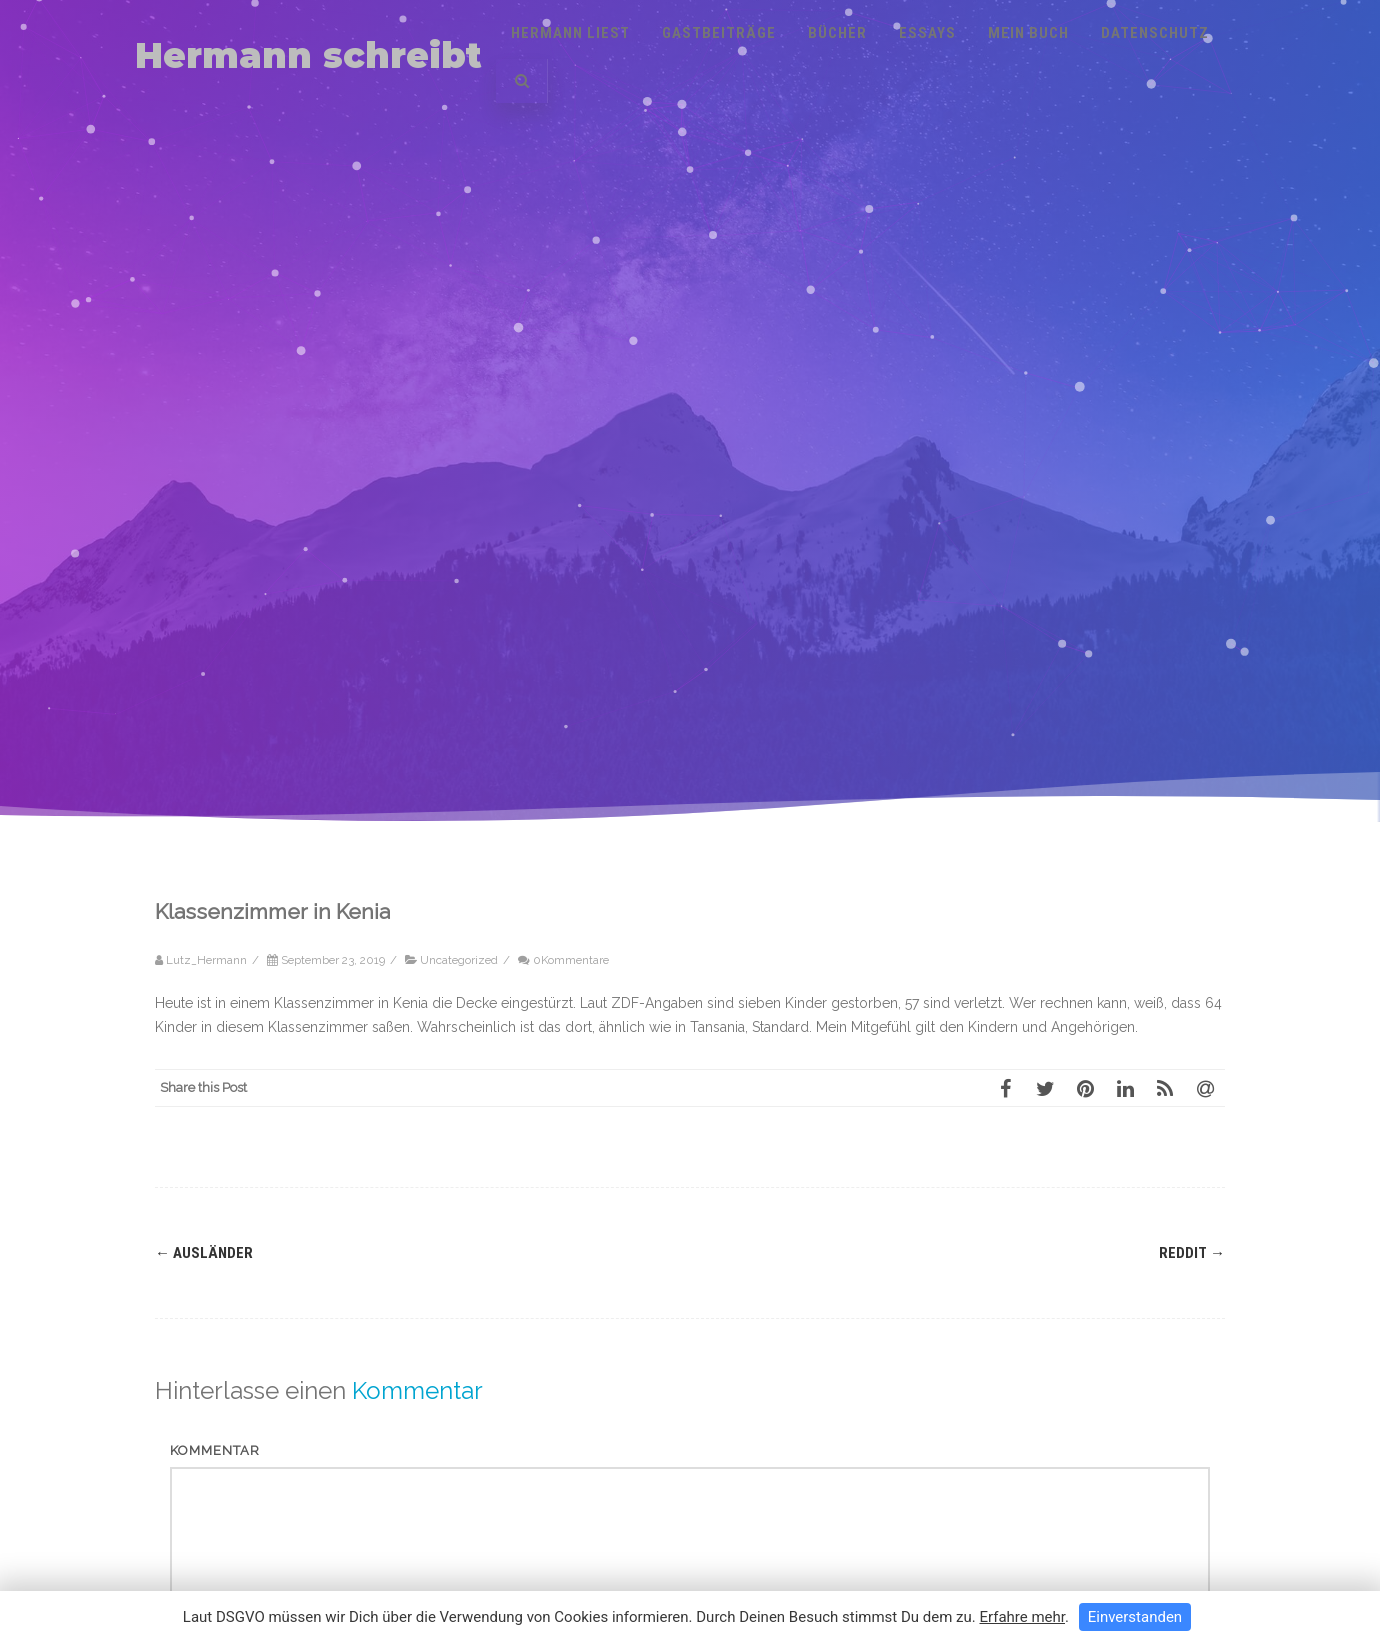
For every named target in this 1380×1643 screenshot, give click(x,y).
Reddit (1192, 1253)
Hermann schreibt (308, 55)
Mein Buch (1028, 33)
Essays (927, 33)
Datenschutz (1155, 33)
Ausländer (204, 1253)
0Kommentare (571, 960)
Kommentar (215, 1450)
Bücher (837, 33)
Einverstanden (1135, 1617)
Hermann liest (570, 33)
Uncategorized (459, 960)
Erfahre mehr (1022, 1617)
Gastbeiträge (719, 33)
